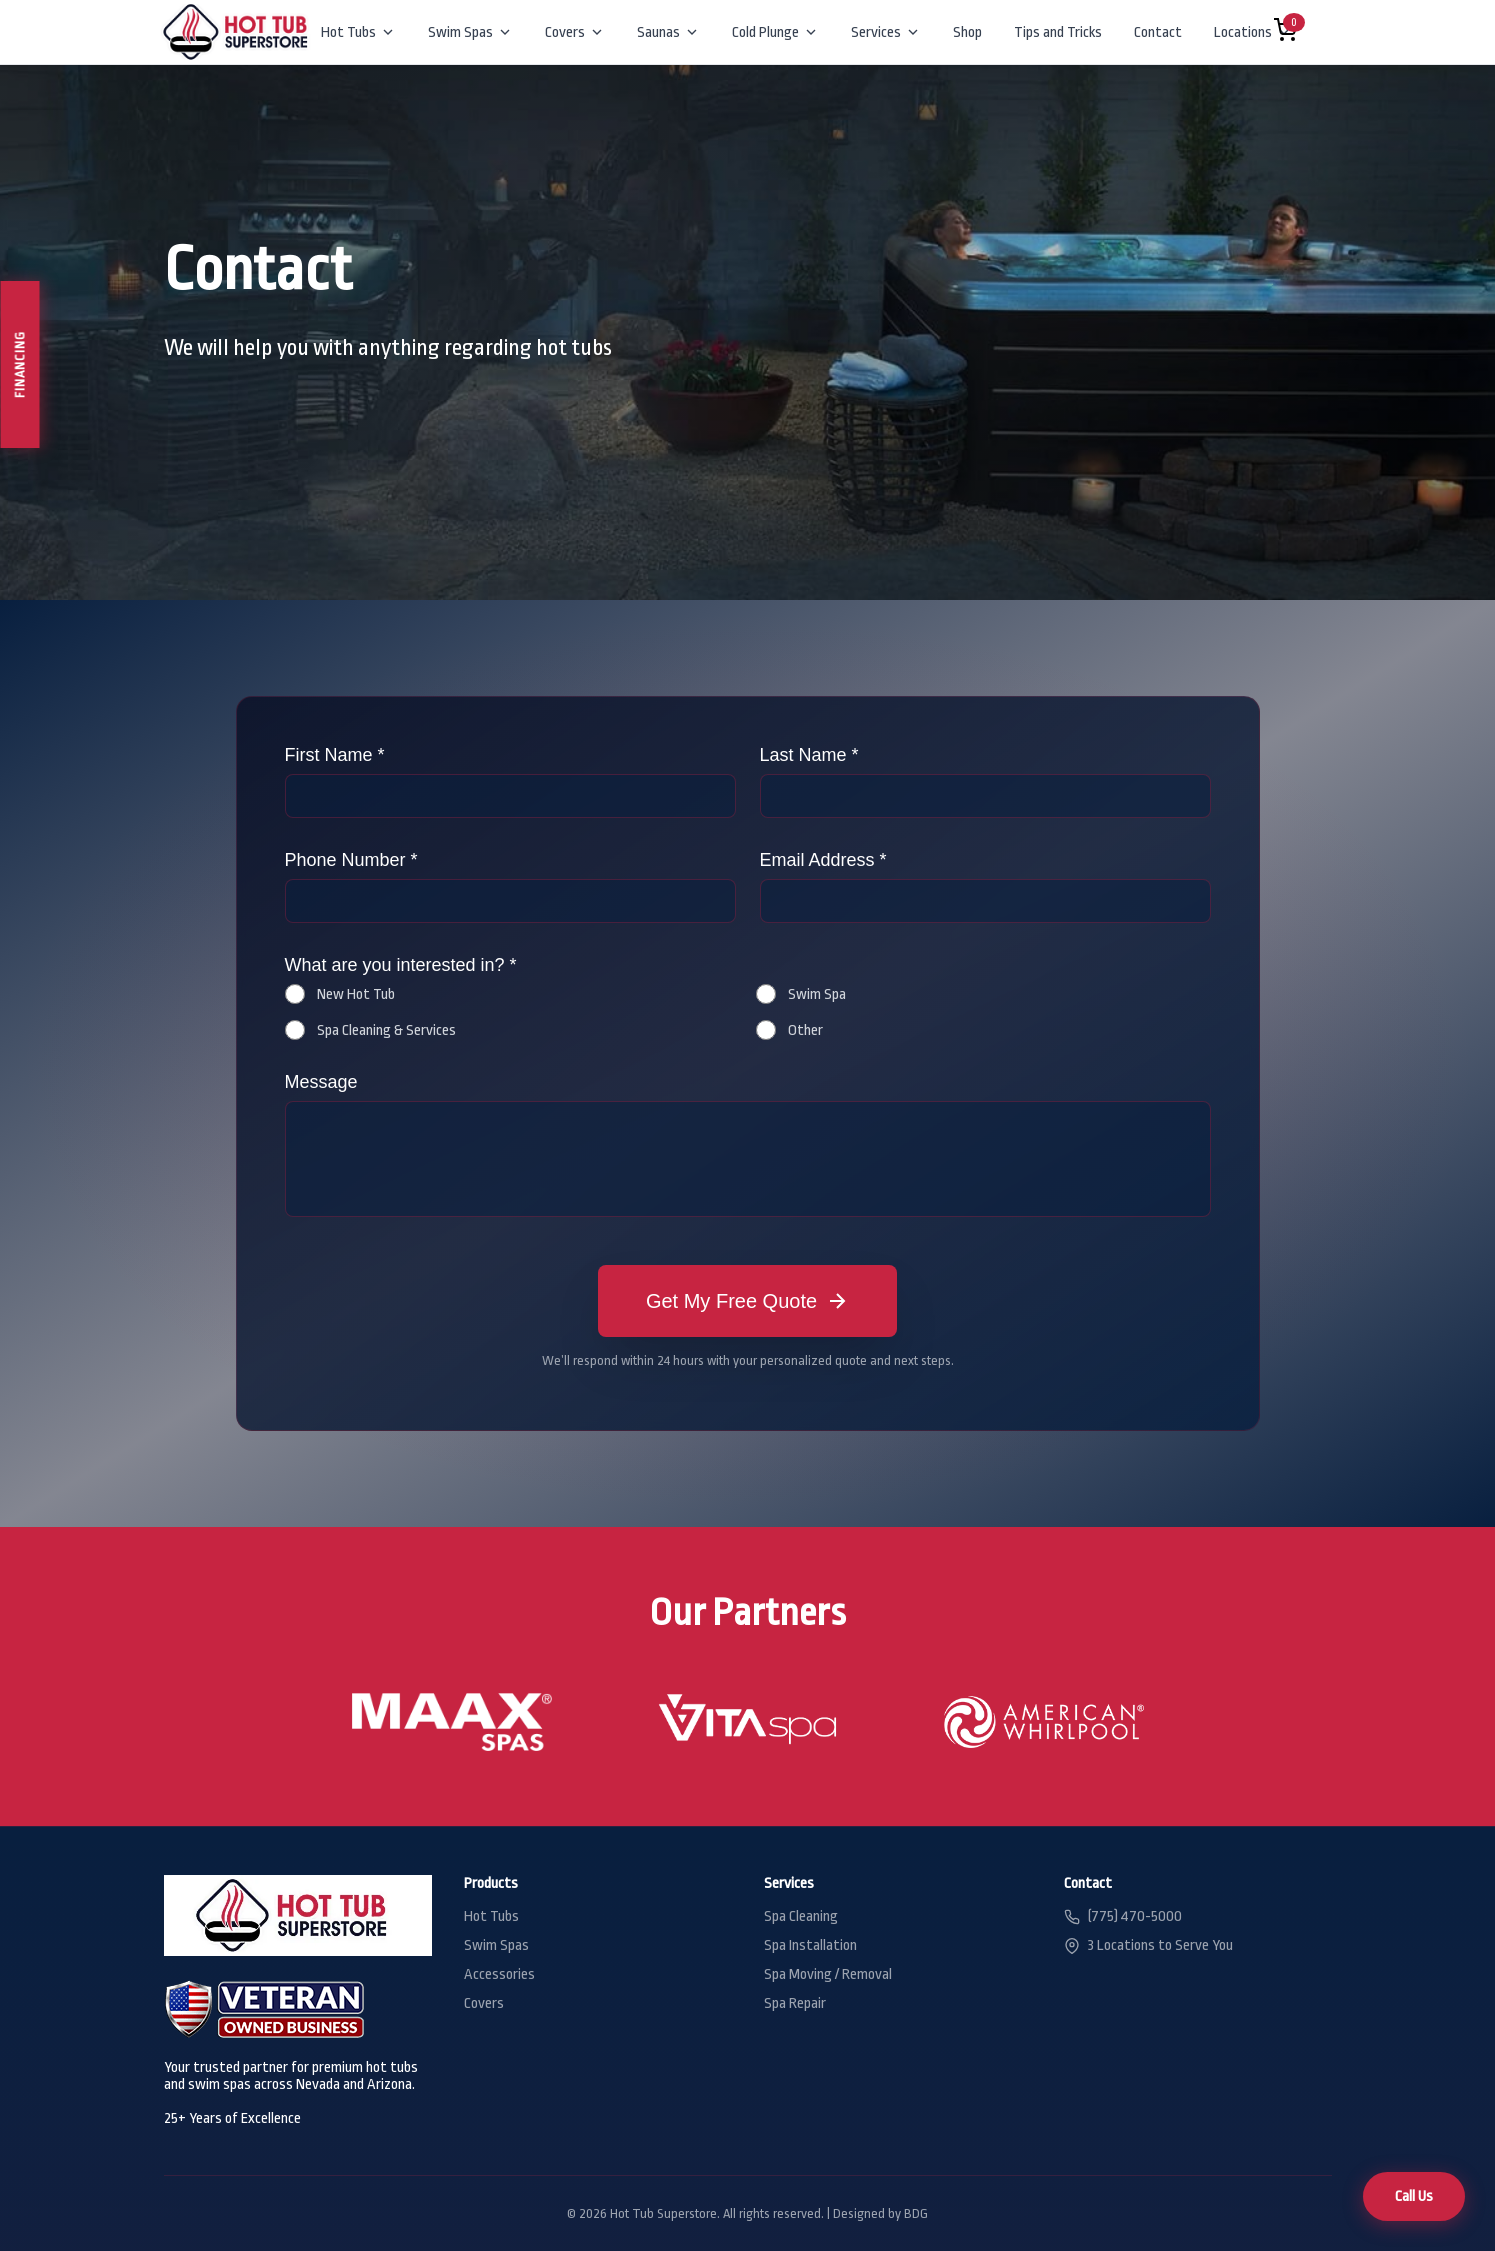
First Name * (335, 755)
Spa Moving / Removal (828, 1974)
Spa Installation (810, 1945)
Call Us (1414, 2196)
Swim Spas (470, 32)
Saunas (668, 32)
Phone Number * (351, 860)
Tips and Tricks (1058, 32)
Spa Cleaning (801, 1916)
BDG (916, 2213)
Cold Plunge (775, 32)
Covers (575, 32)
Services (886, 32)
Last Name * (809, 755)
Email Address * (823, 860)
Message (321, 1082)
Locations (1253, 32)
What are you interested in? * (401, 965)
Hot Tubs (358, 32)
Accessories (499, 1974)
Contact (1158, 32)
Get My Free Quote (747, 1301)
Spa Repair (795, 2003)
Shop (967, 32)
